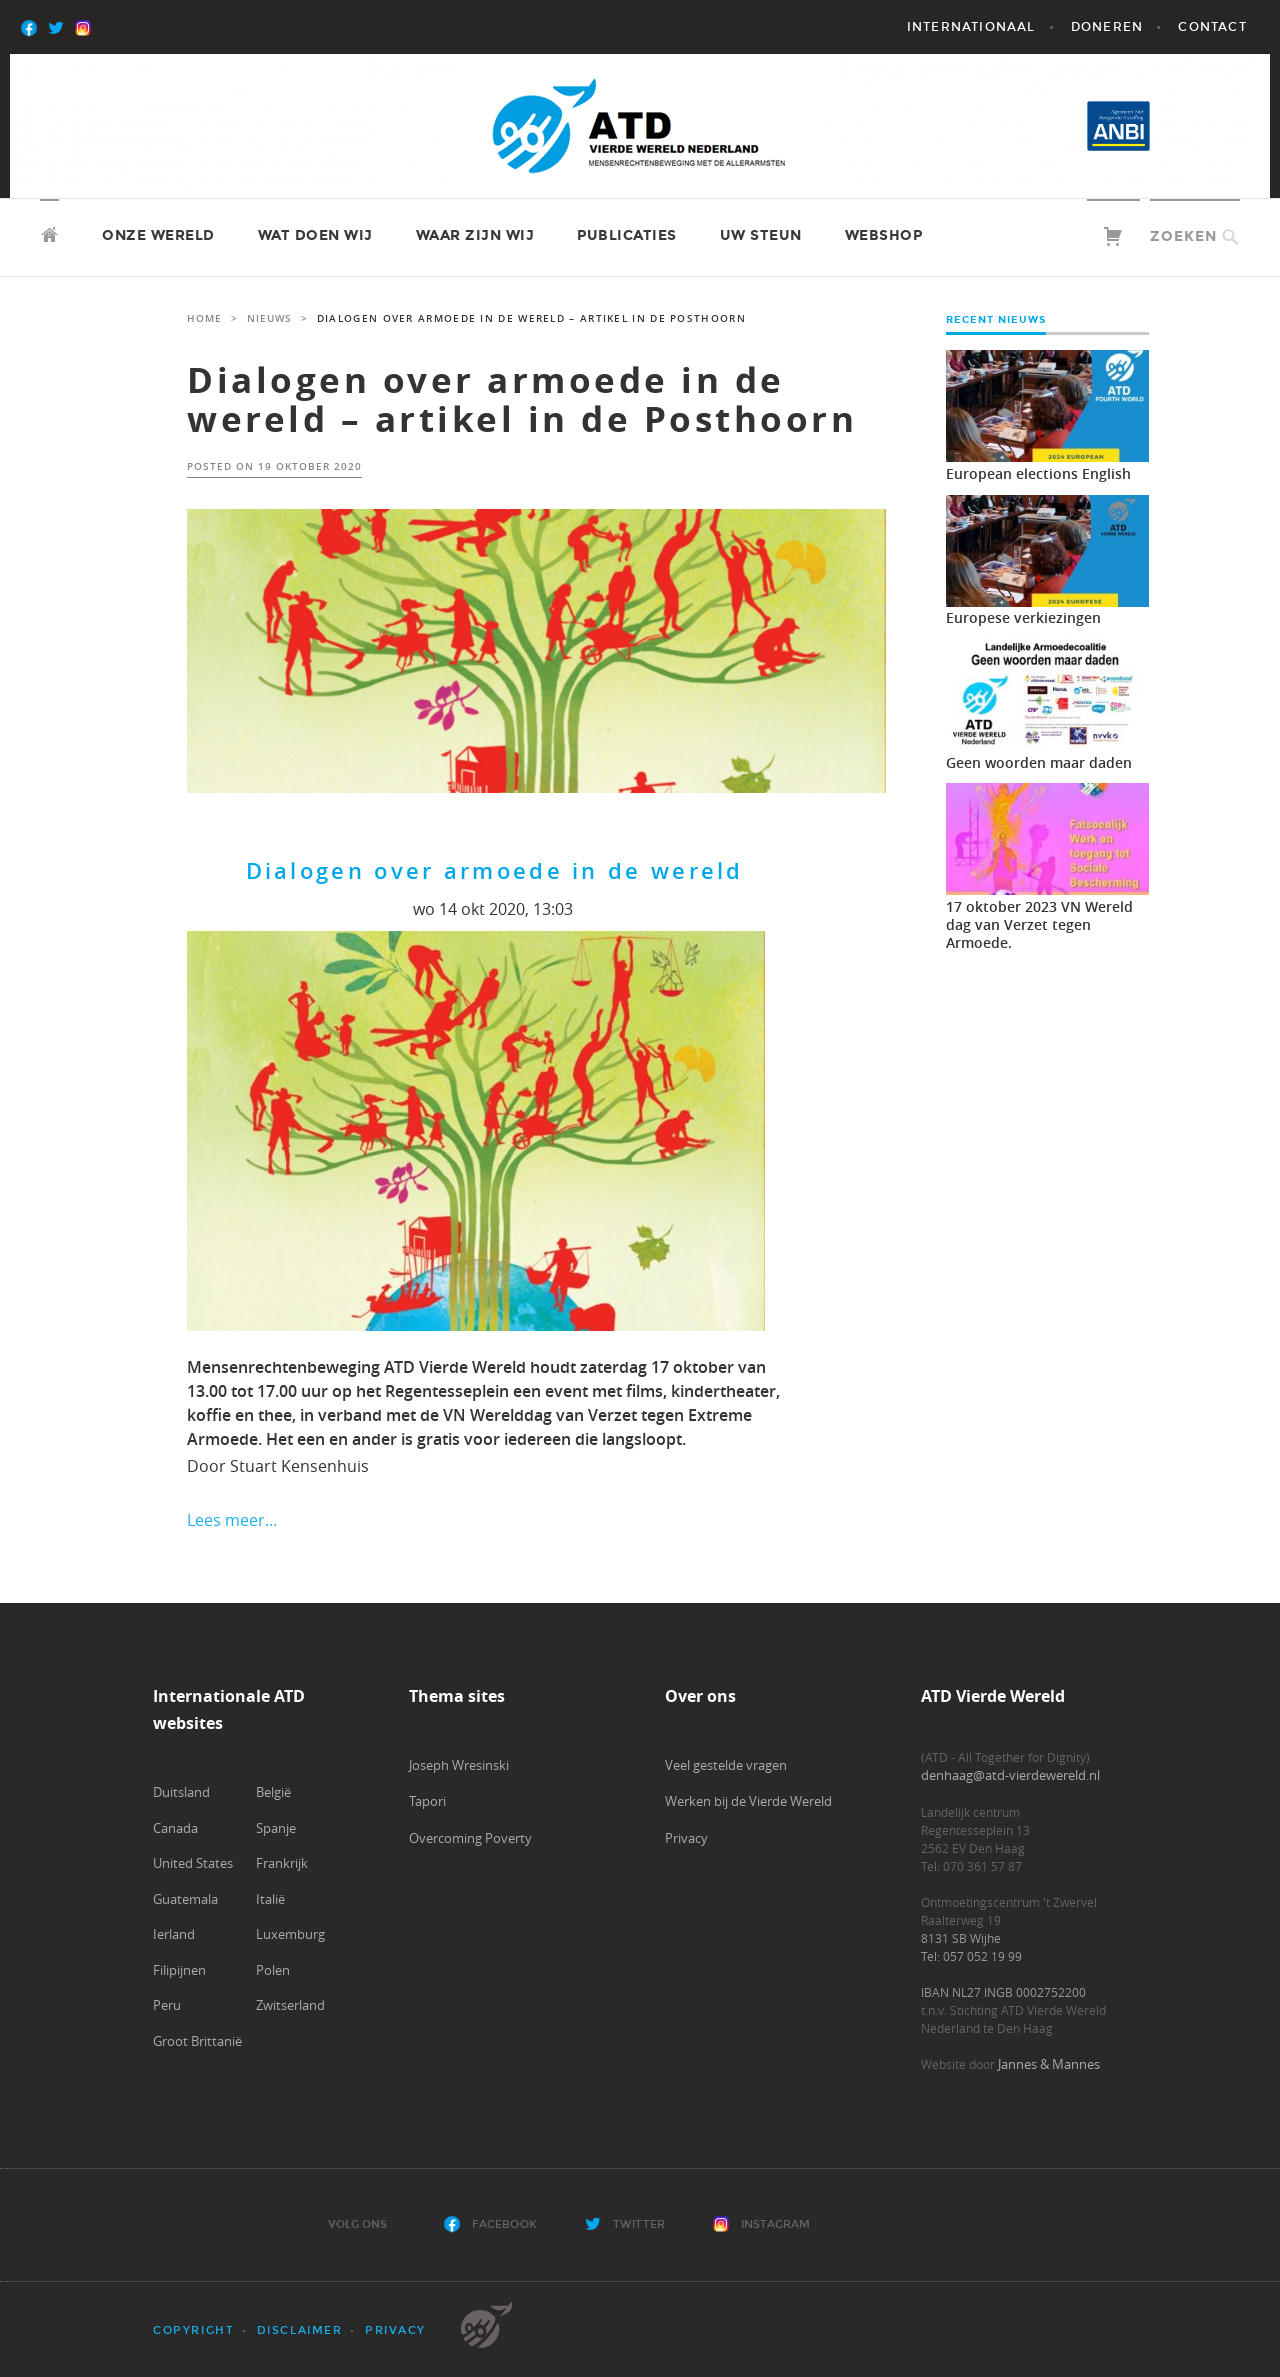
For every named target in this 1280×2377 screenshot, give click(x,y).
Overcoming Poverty (470, 1838)
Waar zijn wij (475, 235)
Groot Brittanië (197, 2041)
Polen (273, 1970)
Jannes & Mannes (1049, 2064)
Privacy (686, 1838)
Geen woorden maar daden (1039, 762)
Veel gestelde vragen (726, 1765)
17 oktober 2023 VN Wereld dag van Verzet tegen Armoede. (1039, 924)
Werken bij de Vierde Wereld (748, 1801)
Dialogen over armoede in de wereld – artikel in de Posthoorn (522, 399)
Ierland (174, 1934)
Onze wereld (158, 235)
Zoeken (1183, 236)
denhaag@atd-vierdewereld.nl (1010, 1775)
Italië (270, 1899)
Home (204, 318)
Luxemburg (290, 1934)
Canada (175, 1828)
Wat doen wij (315, 235)
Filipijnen (179, 1970)
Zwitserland (290, 2005)
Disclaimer (300, 2330)
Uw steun (761, 235)
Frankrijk (282, 1863)
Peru (167, 2005)
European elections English (1038, 473)
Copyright (193, 2330)
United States (193, 1863)
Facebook (504, 2224)
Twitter (639, 2224)
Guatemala (185, 1899)
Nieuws (269, 318)
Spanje (276, 1828)
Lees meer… (232, 1520)
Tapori (427, 1801)
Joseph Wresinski (459, 1765)
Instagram (775, 2224)
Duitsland (181, 1792)
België (273, 1792)
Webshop (884, 235)
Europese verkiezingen (1023, 617)
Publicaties (627, 235)
